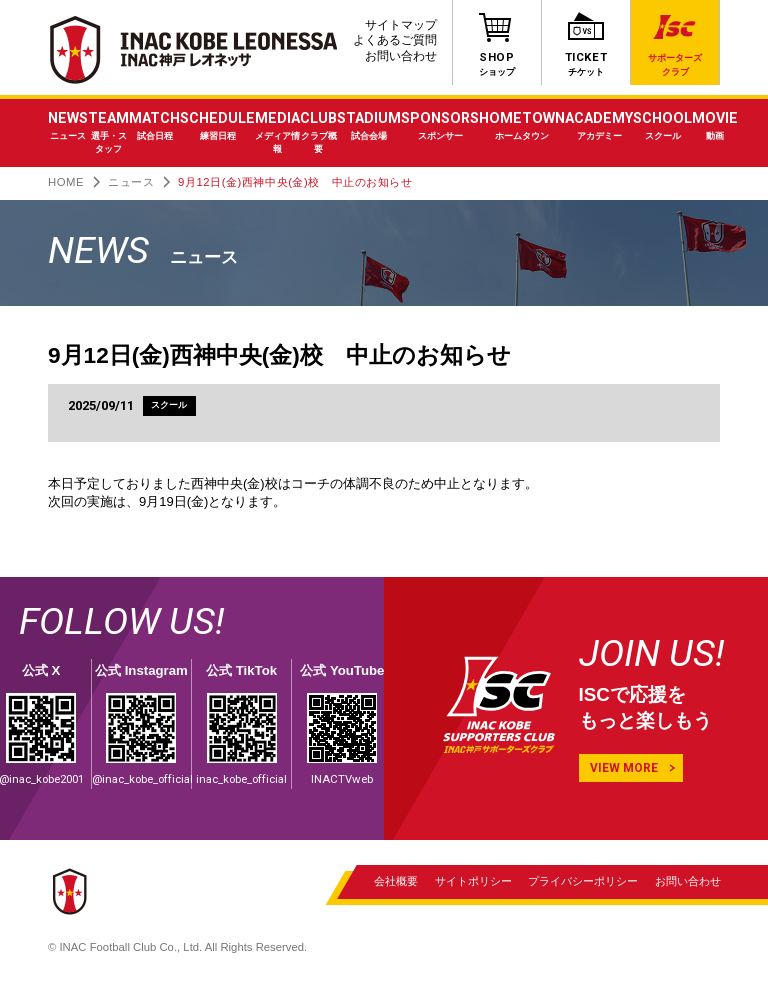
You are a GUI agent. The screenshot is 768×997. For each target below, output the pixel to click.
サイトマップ (401, 25)
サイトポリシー (472, 882)
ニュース (131, 182)
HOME (66, 182)
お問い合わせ (401, 56)
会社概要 (396, 882)
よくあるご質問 (395, 40)
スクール (170, 406)
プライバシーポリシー (583, 882)
